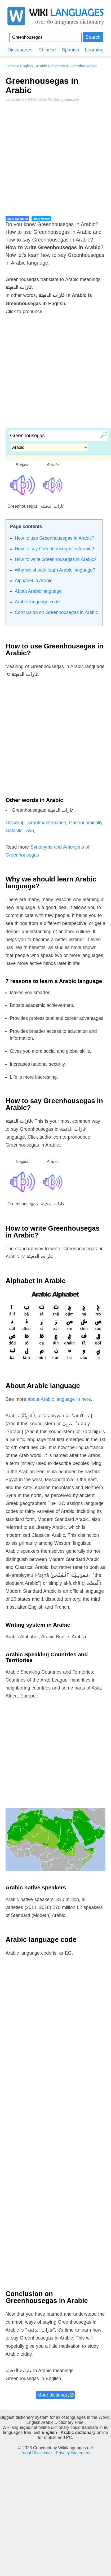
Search (93, 37)
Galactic (14, 830)
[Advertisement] (49, 162)
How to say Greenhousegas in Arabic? (54, 548)
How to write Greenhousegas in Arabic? (56, 559)
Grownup (15, 822)
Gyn (29, 830)
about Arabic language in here (59, 1399)
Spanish (70, 49)
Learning (94, 49)
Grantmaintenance (47, 822)
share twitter (41, 218)
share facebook (17, 218)
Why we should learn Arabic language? (55, 570)
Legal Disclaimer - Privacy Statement (56, 2452)
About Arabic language (38, 591)
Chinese (47, 49)
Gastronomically (85, 822)
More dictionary (55, 2395)
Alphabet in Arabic (33, 580)
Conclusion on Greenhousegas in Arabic (56, 612)
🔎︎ (102, 434)
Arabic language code (37, 601)
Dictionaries (19, 49)
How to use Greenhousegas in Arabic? (54, 538)
